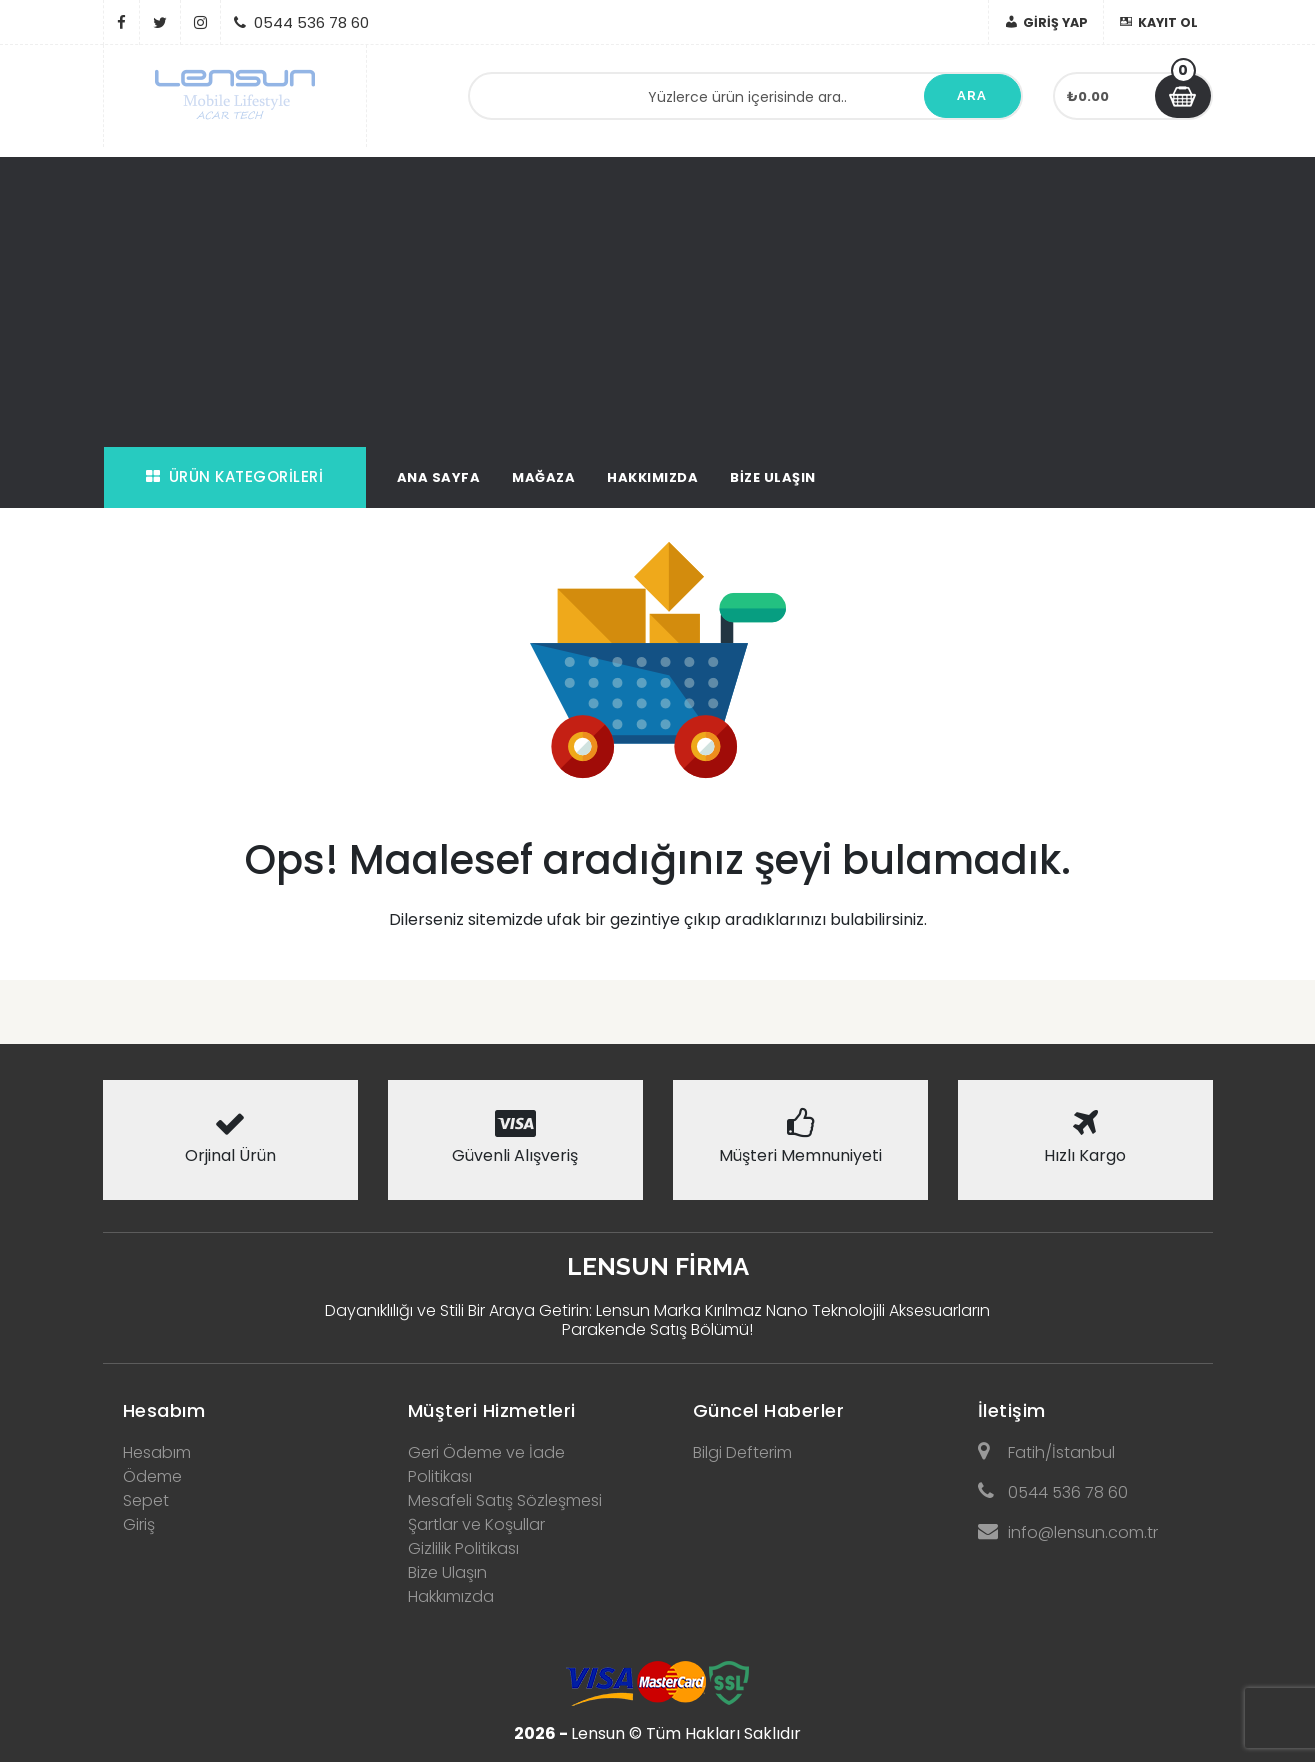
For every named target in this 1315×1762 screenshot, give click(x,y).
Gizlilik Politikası (463, 1548)
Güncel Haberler (769, 1410)
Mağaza (543, 477)
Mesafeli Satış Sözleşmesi (505, 1500)
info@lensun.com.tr (1068, 1532)
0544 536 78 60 (1053, 1492)
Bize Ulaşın (773, 477)
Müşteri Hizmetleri (492, 1410)
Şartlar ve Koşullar (476, 1524)
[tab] (230, 1405)
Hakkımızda (652, 477)
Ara (972, 95)
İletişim (1012, 1410)
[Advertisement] (658, 297)
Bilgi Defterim (742, 1452)
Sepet (146, 1500)
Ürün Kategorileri (234, 476)
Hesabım (164, 1410)
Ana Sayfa (439, 477)
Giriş (139, 1524)
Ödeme (152, 1476)
